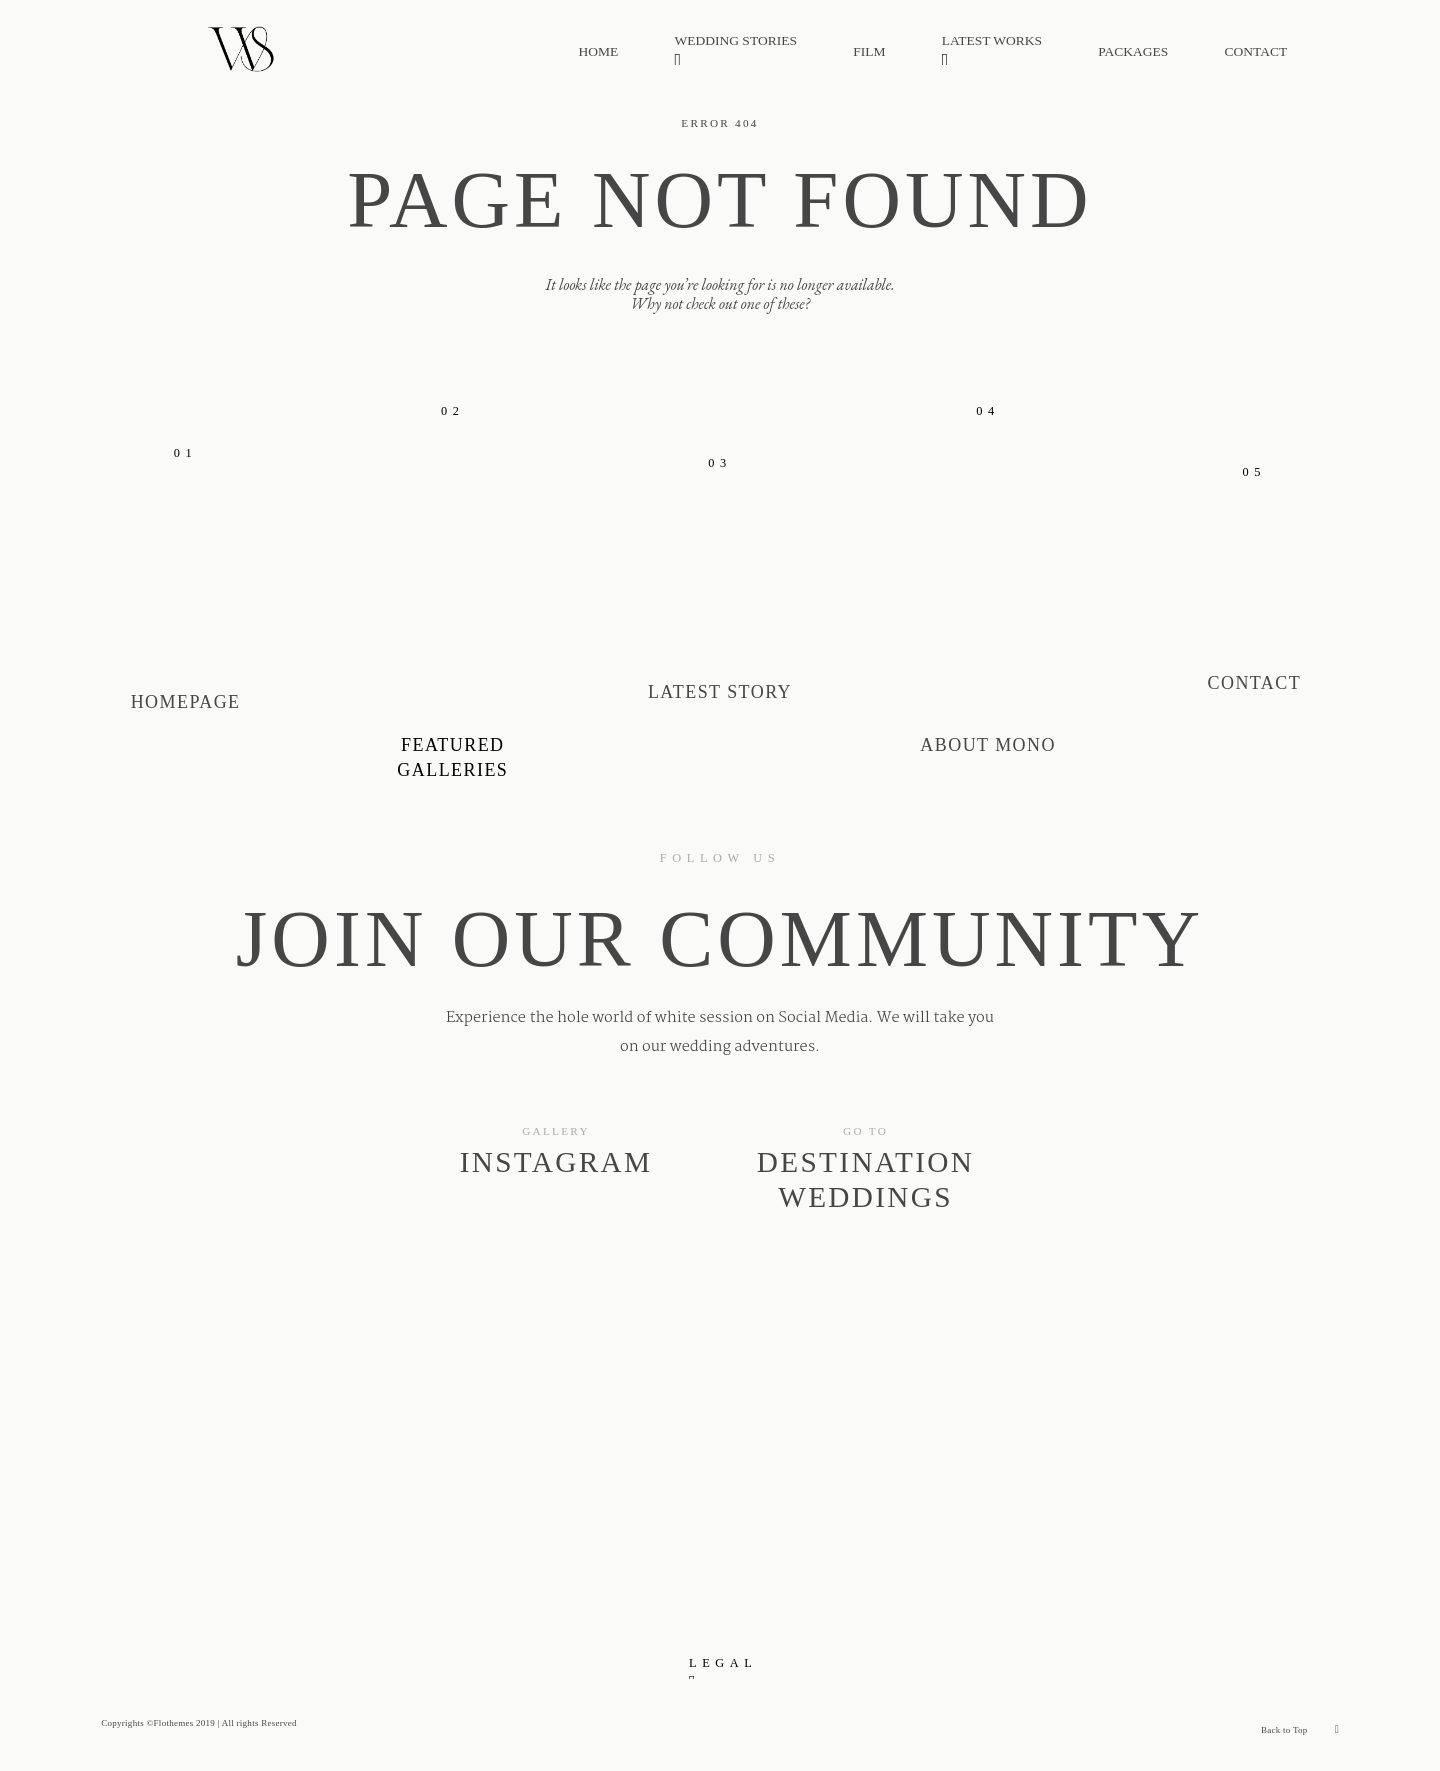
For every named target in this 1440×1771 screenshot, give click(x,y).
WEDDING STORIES (736, 52)
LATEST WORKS (992, 52)
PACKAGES (1133, 52)
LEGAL (723, 1663)
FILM (869, 52)
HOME (599, 52)
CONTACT (1256, 52)
